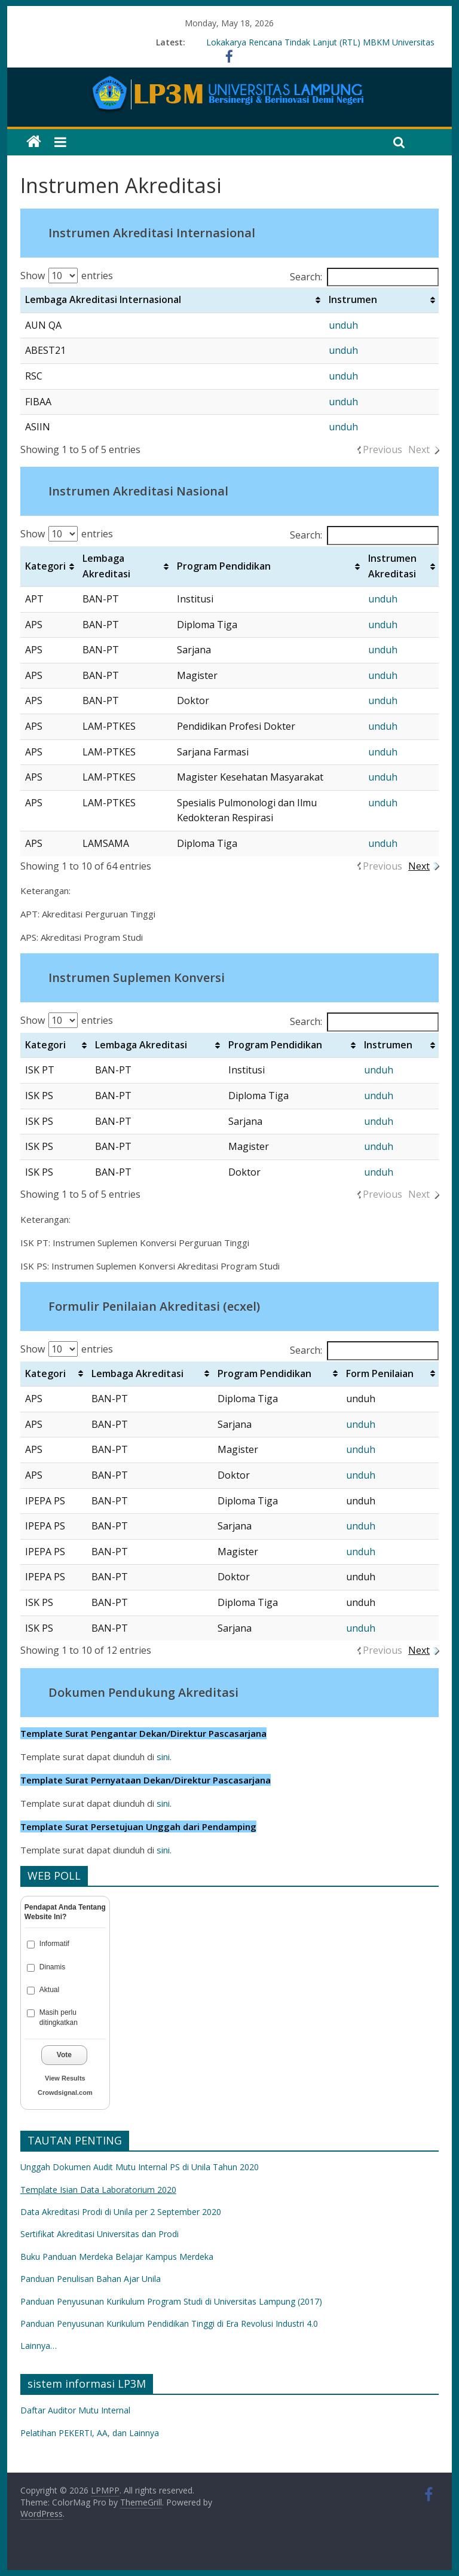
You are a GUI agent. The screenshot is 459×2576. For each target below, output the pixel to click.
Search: (364, 276)
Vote (64, 2055)
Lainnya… (38, 2345)
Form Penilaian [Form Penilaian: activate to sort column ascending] (380, 1373)
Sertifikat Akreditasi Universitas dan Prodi (99, 2234)
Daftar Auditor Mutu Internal (75, 2410)
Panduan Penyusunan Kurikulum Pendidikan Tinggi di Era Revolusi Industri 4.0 (170, 2323)
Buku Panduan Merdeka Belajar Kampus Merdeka (116, 2256)
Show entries (66, 275)
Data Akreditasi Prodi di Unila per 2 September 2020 (120, 2211)
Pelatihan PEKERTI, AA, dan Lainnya (89, 2433)
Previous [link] (382, 449)
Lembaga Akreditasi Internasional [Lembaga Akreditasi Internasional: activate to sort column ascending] (103, 299)
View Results (65, 2078)
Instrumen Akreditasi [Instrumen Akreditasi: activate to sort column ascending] (392, 566)
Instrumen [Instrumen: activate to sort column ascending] (353, 299)
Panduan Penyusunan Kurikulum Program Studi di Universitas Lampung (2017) (171, 2301)
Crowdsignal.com (65, 2092)
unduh (343, 325)
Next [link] (419, 449)
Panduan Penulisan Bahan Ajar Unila (90, 2278)
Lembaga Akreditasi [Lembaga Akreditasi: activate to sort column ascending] (106, 566)
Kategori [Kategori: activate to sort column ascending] (45, 566)
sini (163, 1757)
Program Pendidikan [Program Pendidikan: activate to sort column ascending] (224, 566)
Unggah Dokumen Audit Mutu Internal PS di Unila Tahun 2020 (139, 2167)
